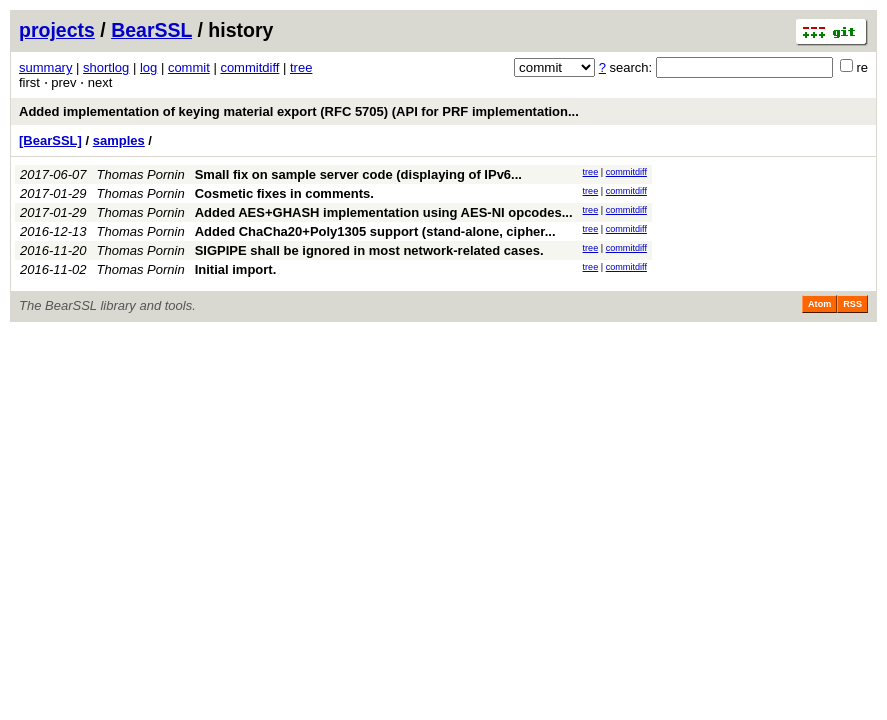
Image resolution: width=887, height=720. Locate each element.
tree (301, 67)
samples (119, 140)
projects (57, 30)
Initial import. (236, 269)
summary (45, 67)
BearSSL (151, 30)
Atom (819, 304)
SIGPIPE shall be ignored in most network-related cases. (369, 250)
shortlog (106, 67)
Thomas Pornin (141, 174)
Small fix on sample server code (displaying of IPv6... (358, 174)
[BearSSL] (50, 140)
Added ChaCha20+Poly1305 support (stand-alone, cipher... (375, 231)
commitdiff (249, 67)
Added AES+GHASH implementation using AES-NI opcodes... (384, 212)
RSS (852, 304)
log (148, 67)
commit (189, 67)
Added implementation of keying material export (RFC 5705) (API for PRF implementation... (299, 111)
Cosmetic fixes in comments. (284, 193)
